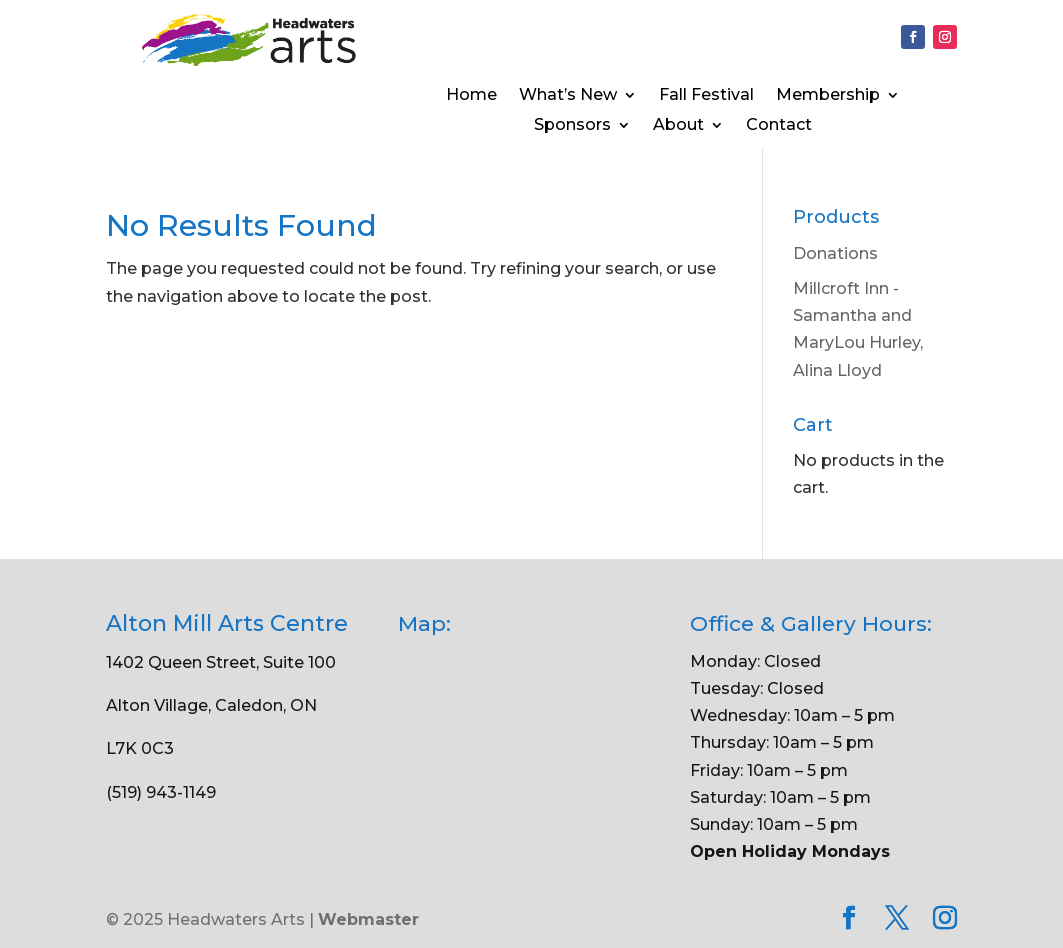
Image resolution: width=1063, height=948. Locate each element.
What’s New (568, 96)
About (678, 126)
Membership (828, 96)
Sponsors (572, 126)
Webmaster (368, 919)
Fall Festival (706, 96)
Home (471, 96)
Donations (835, 253)
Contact (779, 126)
